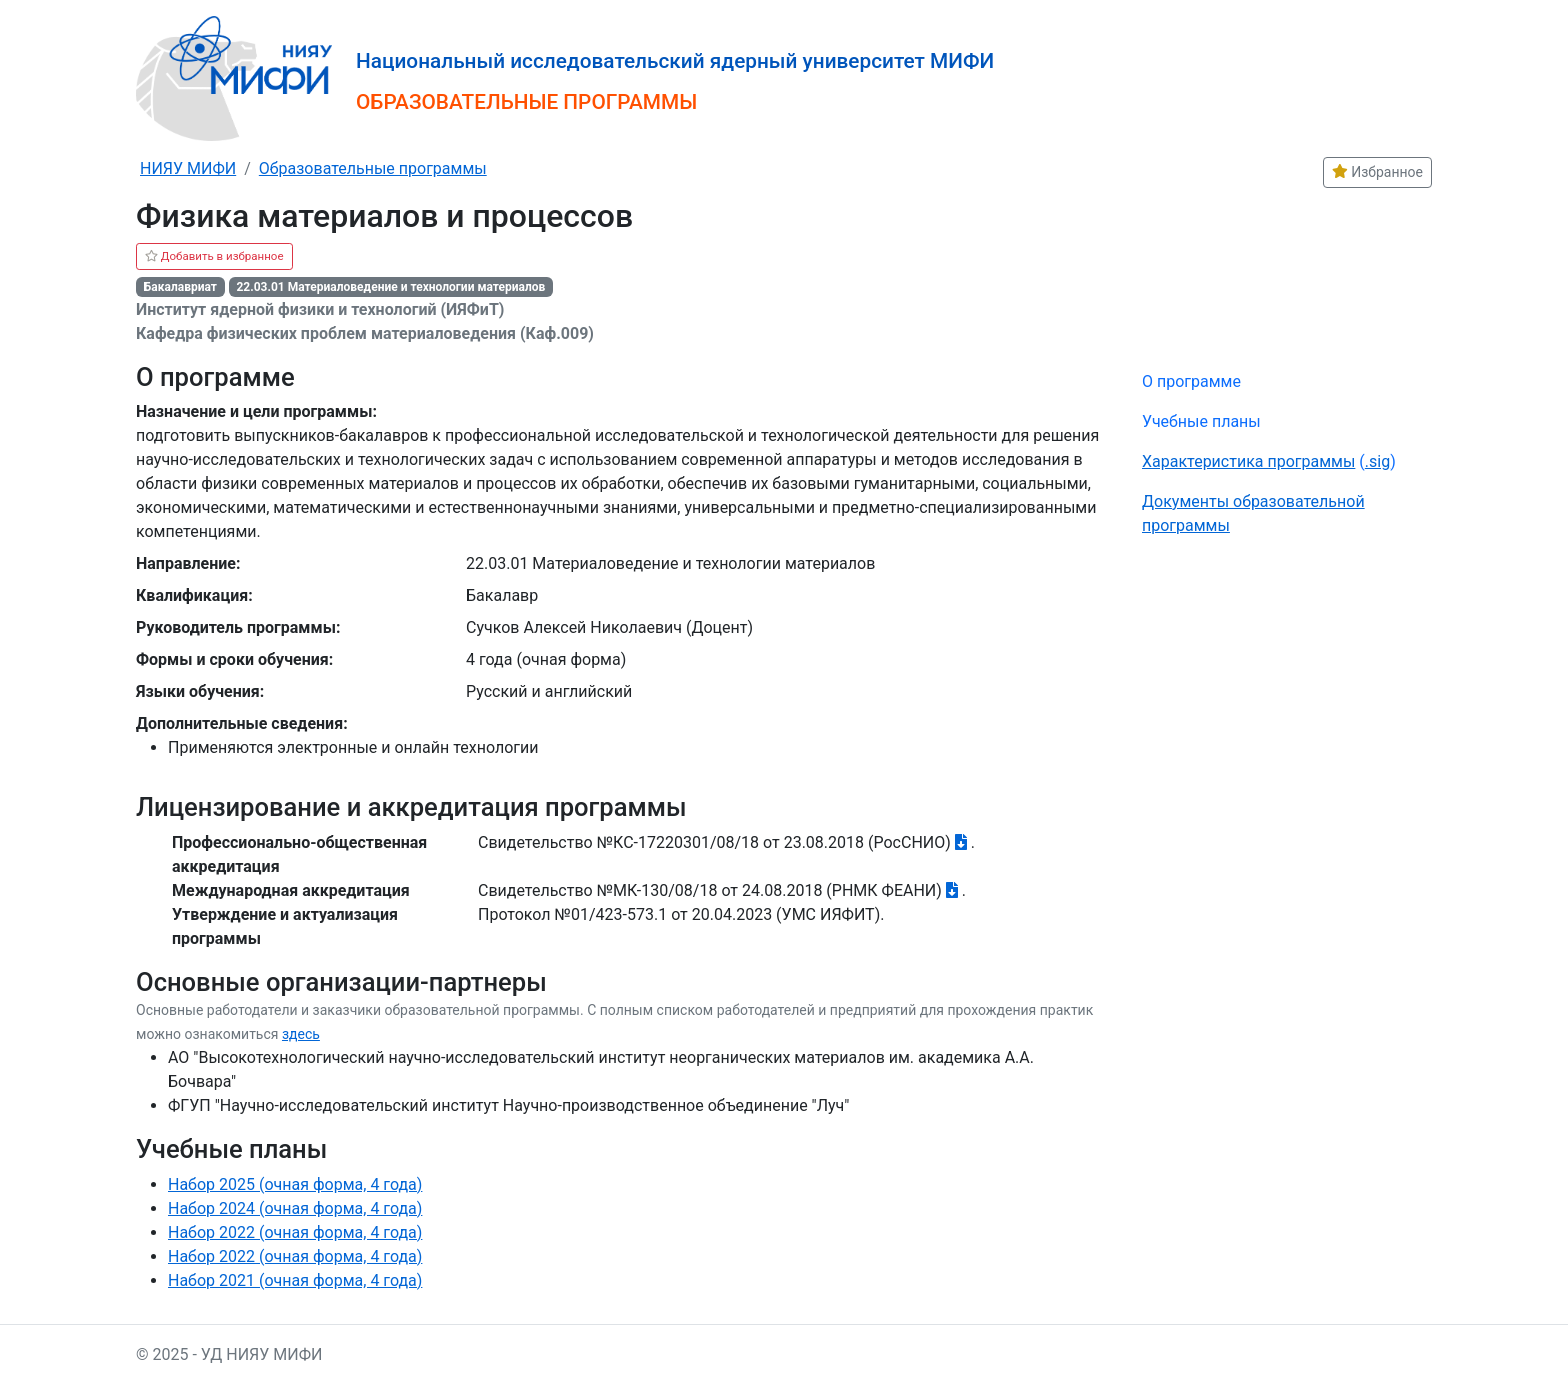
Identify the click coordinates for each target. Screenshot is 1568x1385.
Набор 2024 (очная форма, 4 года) (295, 1208)
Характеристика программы (1248, 461)
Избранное (1377, 172)
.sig (1377, 461)
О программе (1191, 381)
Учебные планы (1201, 421)
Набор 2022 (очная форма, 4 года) (295, 1232)
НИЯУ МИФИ (188, 168)
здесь (301, 1034)
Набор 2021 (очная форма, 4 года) (295, 1280)
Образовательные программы (373, 168)
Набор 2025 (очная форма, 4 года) (295, 1184)
